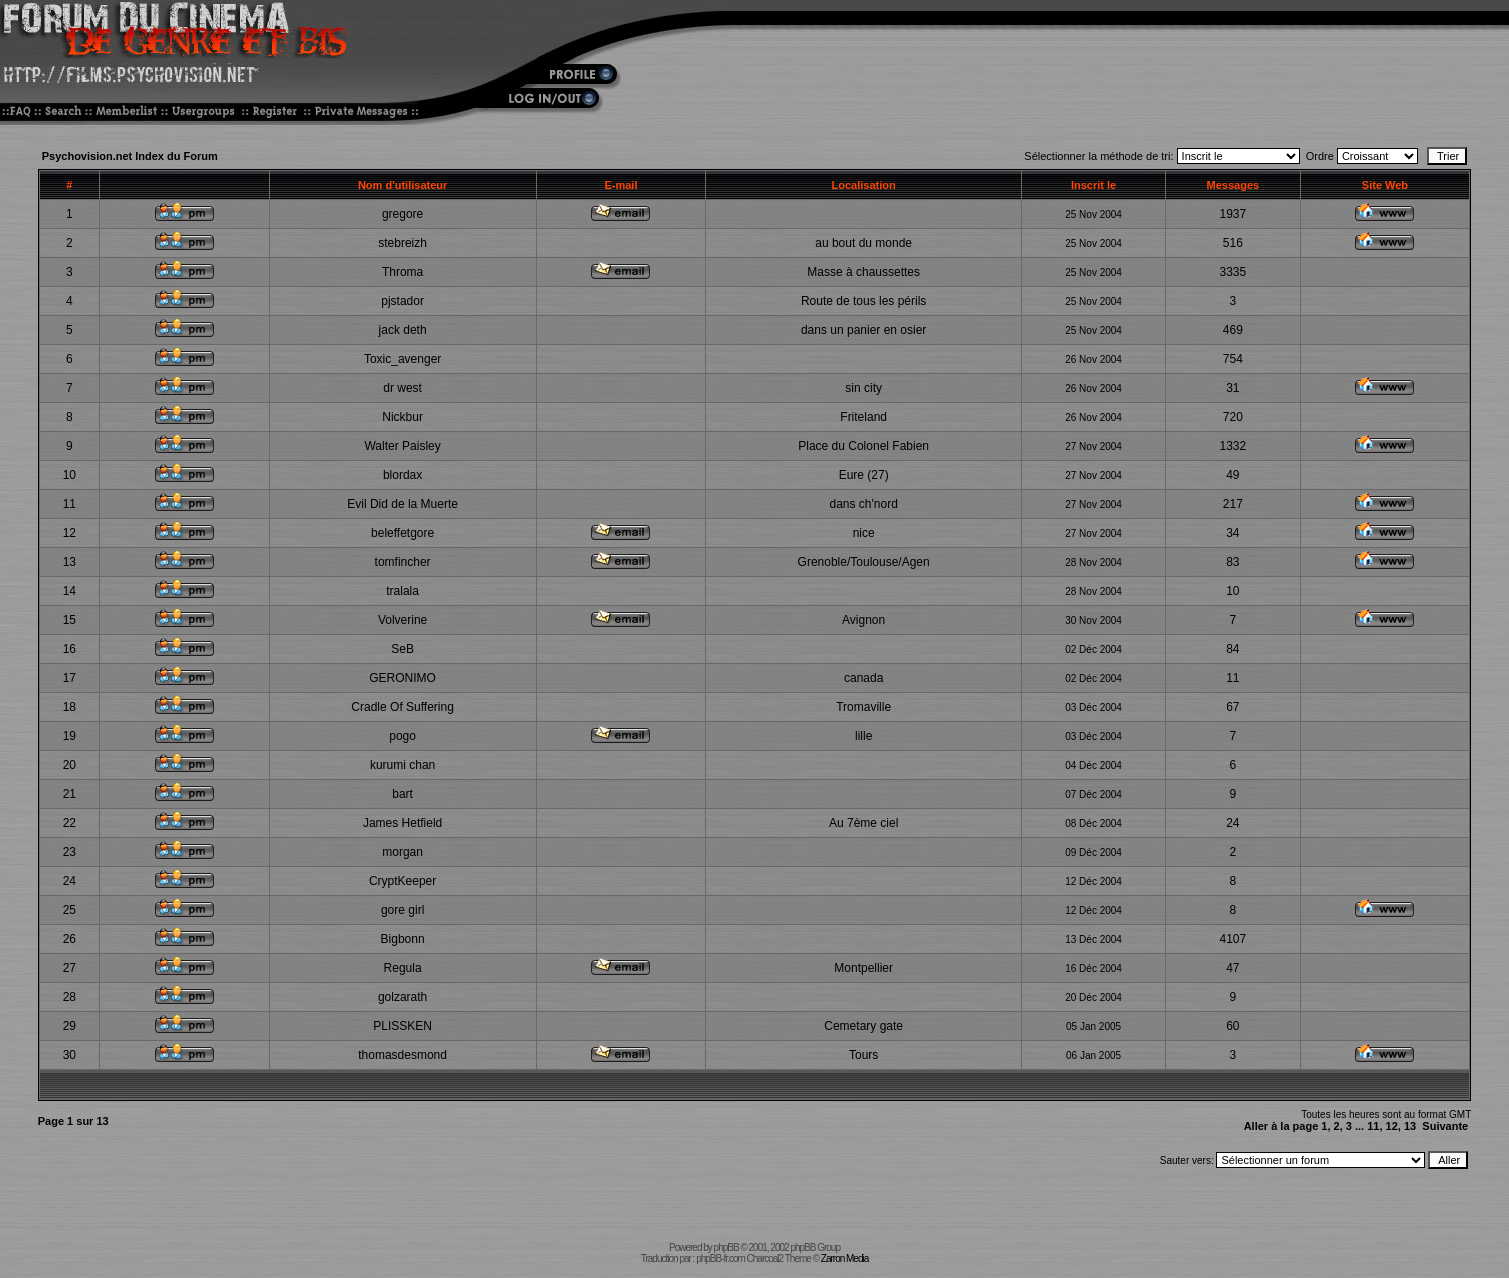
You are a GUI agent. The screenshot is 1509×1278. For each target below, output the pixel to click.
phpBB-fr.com (720, 1258)
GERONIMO (402, 678)
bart (402, 794)
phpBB (726, 1247)
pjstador (402, 301)
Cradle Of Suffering (402, 707)
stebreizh (402, 243)
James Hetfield (402, 823)
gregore (402, 214)
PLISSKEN (402, 1026)
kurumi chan (402, 765)
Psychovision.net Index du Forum (130, 156)
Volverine (402, 620)
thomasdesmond (402, 1055)
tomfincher (403, 562)
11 (1373, 1126)
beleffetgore (402, 533)
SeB (402, 649)
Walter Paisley (402, 446)
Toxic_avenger (402, 359)
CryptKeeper (402, 881)
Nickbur (402, 417)
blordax (402, 475)
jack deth (403, 330)
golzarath (402, 997)
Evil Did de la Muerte (402, 504)
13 (1410, 1126)
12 (1392, 1126)
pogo (402, 736)
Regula (403, 968)
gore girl (402, 910)
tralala (402, 591)
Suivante (1445, 1126)
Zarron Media (844, 1258)
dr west (402, 388)
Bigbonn (403, 939)
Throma (402, 272)
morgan (402, 852)
